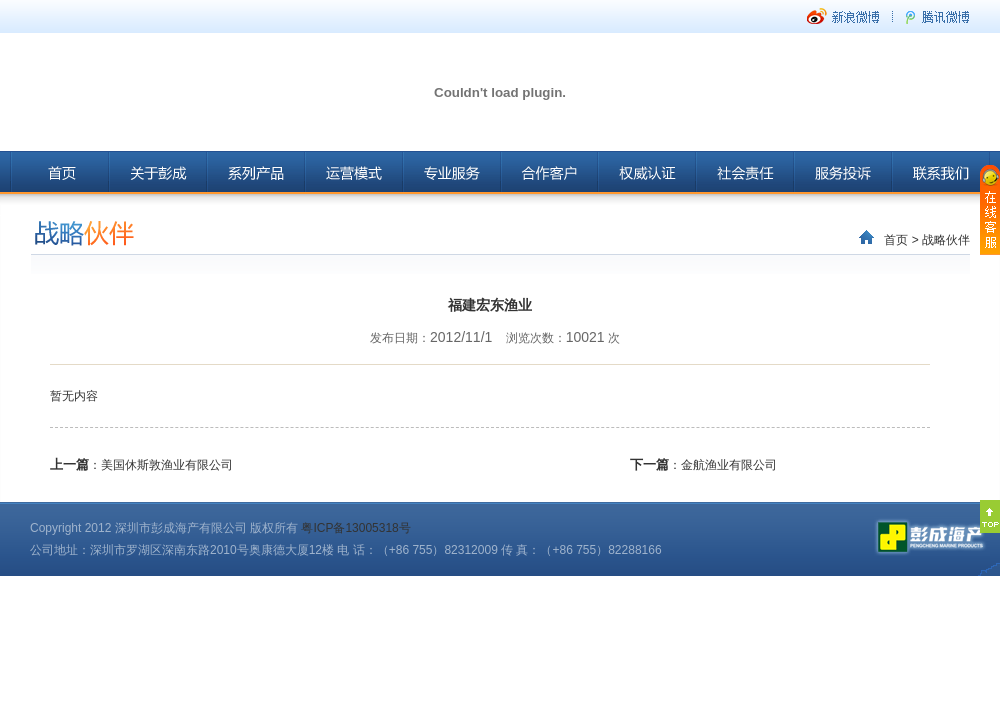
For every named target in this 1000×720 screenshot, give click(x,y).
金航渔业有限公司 (729, 465)
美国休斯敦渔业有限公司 (167, 465)
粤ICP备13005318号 (355, 528)
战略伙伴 (946, 240)
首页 (896, 240)
